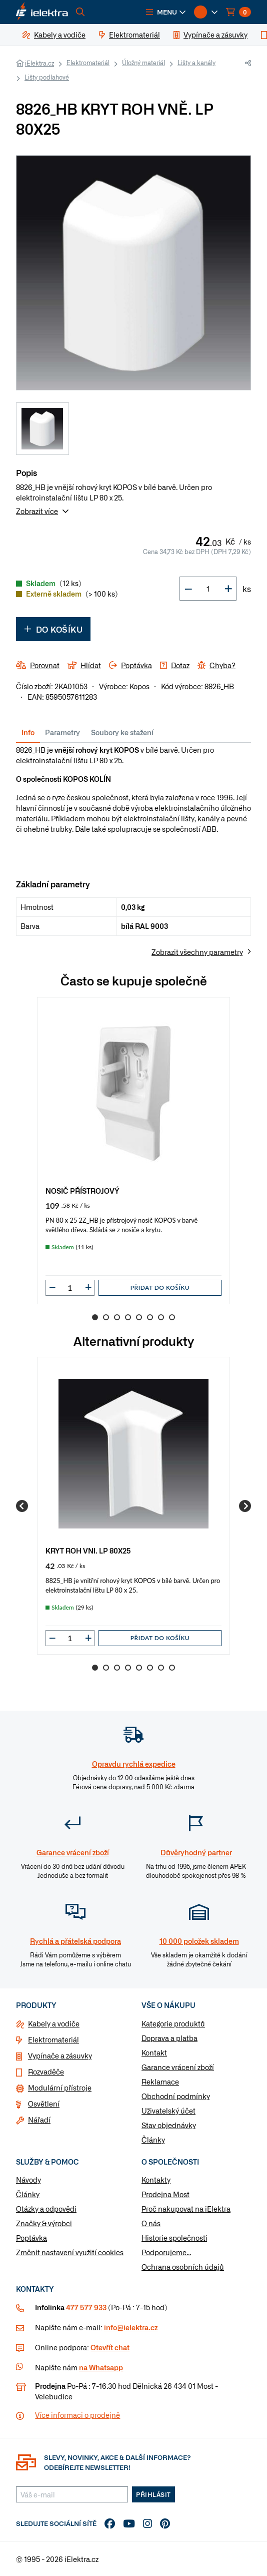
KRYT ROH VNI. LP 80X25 (88, 1550)
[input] (70, 1288)
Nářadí (39, 2120)
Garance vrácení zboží (178, 2067)
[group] (133, 1150)
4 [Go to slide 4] (128, 1317)
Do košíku (53, 629)
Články (153, 2140)
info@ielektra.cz (131, 2327)
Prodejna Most (166, 2194)
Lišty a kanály (197, 62)
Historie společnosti (174, 2238)
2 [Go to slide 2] (106, 1317)
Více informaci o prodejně (77, 2415)
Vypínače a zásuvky (60, 2055)
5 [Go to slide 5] (139, 1317)
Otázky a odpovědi (46, 2209)
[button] (166, 12)
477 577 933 (86, 2307)
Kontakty (156, 2180)
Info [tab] (28, 732)
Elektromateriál (88, 62)
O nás (151, 2223)
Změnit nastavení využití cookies (70, 2252)
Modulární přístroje (60, 2088)
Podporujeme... (166, 2252)
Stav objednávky (169, 2125)
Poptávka (31, 2238)
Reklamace (160, 2082)
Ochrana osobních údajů (183, 2267)
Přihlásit (153, 2494)
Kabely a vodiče (54, 2023)
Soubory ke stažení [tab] (122, 732)
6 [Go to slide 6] (150, 1317)
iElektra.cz (39, 63)
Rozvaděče (46, 2072)
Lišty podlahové (46, 77)
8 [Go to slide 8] (172, 1317)
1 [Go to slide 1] (95, 1317)
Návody (28, 2180)
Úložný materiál (143, 62)
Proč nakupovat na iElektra (186, 2209)
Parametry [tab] (62, 732)
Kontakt (154, 2052)
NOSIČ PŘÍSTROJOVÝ (83, 1190)
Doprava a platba (170, 2038)
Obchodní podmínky (176, 2096)
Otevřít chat (110, 2347)
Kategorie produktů (173, 2023)
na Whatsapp (101, 2367)
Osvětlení (44, 2104)
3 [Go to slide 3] (117, 1317)
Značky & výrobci (44, 2223)
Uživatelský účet (169, 2111)
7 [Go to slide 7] (161, 1317)
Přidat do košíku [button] (160, 1287)
